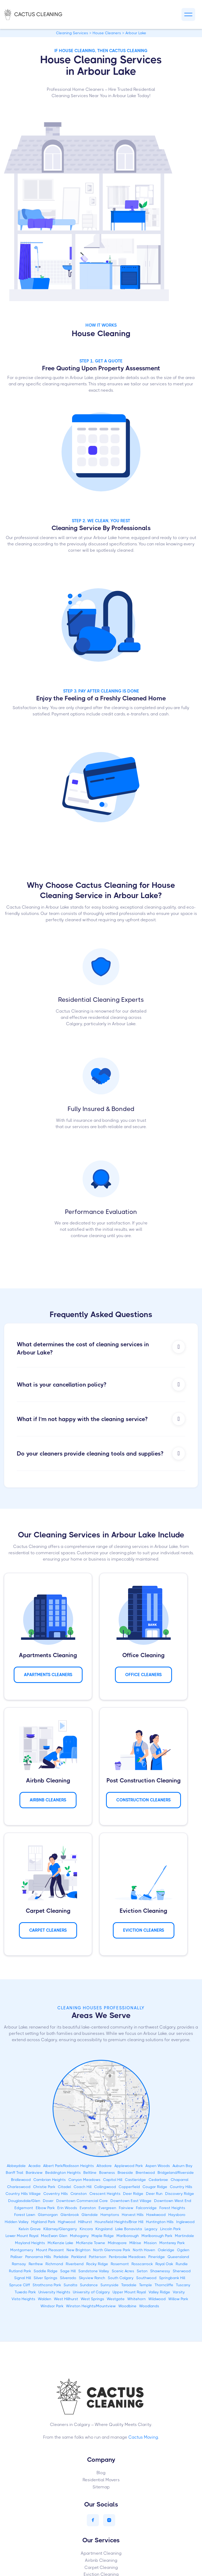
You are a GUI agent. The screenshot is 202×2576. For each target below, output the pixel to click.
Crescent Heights (104, 2193)
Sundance (89, 2285)
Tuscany (183, 2285)
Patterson (97, 2257)
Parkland (78, 2257)
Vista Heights (23, 2299)
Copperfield (129, 2187)
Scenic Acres (123, 2271)
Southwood (146, 2278)
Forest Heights (172, 2208)
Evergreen (107, 2208)
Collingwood (105, 2187)
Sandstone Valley (93, 2271)
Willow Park (178, 2299)
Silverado (68, 2278)
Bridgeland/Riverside (176, 2172)
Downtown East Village (131, 2201)
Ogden (183, 2250)
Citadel (64, 2187)
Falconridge (146, 2208)
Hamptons (109, 2215)
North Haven (144, 2250)
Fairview (126, 2208)
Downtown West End (172, 2201)
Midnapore (117, 2243)
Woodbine (127, 2306)
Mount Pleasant (50, 2250)
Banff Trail (14, 2172)
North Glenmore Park (111, 2250)
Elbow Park (45, 2208)
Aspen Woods (157, 2166)
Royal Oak (164, 2264)
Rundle (182, 2264)
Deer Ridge (133, 2193)
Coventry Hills (55, 2193)
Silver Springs (45, 2278)
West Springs (92, 2299)
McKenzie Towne (90, 2243)
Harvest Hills (133, 2215)
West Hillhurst (66, 2299)
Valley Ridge (159, 2292)
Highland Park (43, 2222)
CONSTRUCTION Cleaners (143, 1799)
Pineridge (156, 2257)
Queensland (178, 2257)
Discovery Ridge (179, 2193)
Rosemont (120, 2264)
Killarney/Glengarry (60, 2229)
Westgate (116, 2299)
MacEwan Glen (54, 2236)
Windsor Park (52, 2306)
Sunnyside (109, 2285)
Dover (48, 2201)
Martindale (184, 2236)
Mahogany (79, 2236)
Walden (44, 2299)
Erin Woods (67, 2208)
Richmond (54, 2264)
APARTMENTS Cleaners (48, 1674)
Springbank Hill (172, 2278)
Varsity (179, 2292)
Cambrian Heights (49, 2180)
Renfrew (36, 2264)
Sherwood (182, 2271)
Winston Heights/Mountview (91, 2306)
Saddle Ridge (46, 2271)
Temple (145, 2285)
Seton (142, 2271)
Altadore (104, 2166)
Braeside (125, 2172)
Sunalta (70, 2285)
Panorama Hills (38, 2257)
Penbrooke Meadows (127, 2257)
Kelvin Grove (30, 2229)
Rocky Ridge (97, 2264)
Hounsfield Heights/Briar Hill (119, 2222)
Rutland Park (20, 2271)
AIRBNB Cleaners (48, 1799)
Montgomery (21, 2250)
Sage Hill (68, 2271)
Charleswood (19, 2187)
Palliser (17, 2257)
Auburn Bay (183, 2166)
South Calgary (121, 2278)
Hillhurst (85, 2222)
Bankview (34, 2172)
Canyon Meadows (84, 2180)
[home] (38, 14)
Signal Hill (22, 2278)
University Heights (54, 2292)
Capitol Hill (112, 2180)
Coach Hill (83, 2187)
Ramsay (19, 2264)
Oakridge (166, 2250)
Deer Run (154, 2193)
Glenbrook (69, 2215)
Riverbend (75, 2264)
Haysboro (176, 2215)
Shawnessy (160, 2271)
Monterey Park (172, 2243)
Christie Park (44, 2187)
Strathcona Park (47, 2285)
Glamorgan (48, 2215)
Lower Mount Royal (22, 2236)
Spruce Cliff (19, 2285)
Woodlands (149, 2306)
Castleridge (135, 2180)
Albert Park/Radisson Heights (68, 2166)
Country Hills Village (23, 2193)
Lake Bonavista (128, 2229)
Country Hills (181, 2187)
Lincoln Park (170, 2229)
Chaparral (179, 2180)
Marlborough (128, 2236)
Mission (150, 2243)
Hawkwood (156, 2215)
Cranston (78, 2193)
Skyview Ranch (92, 2278)
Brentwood (145, 2172)
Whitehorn (136, 2299)
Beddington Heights (63, 2172)
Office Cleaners (143, 1674)
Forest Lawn (24, 2215)
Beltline (90, 2172)
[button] (188, 14)
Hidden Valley (17, 2222)
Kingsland (104, 2229)
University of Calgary (91, 2292)
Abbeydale (16, 2166)
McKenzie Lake (60, 2243)
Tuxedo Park (25, 2292)
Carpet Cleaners (48, 1930)
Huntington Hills (160, 2222)
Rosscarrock (142, 2264)
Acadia (34, 2166)
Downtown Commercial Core (82, 2201)
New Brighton (78, 2250)
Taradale (129, 2285)
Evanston (88, 2208)
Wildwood (157, 2299)
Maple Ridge (103, 2236)
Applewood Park (128, 2166)
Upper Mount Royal (129, 2292)
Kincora (86, 2229)
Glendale (90, 2215)
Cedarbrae (158, 2180)
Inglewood (185, 2222)
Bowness (107, 2172)
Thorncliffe (164, 2285)
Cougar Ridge (155, 2187)
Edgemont (23, 2208)
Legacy (151, 2229)
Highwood (66, 2222)
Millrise (135, 2243)
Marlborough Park (157, 2236)
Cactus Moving (143, 2437)
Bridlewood (21, 2180)
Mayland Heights (30, 2243)
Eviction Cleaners (143, 1930)
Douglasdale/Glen (24, 2201)
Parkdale (61, 2257)
